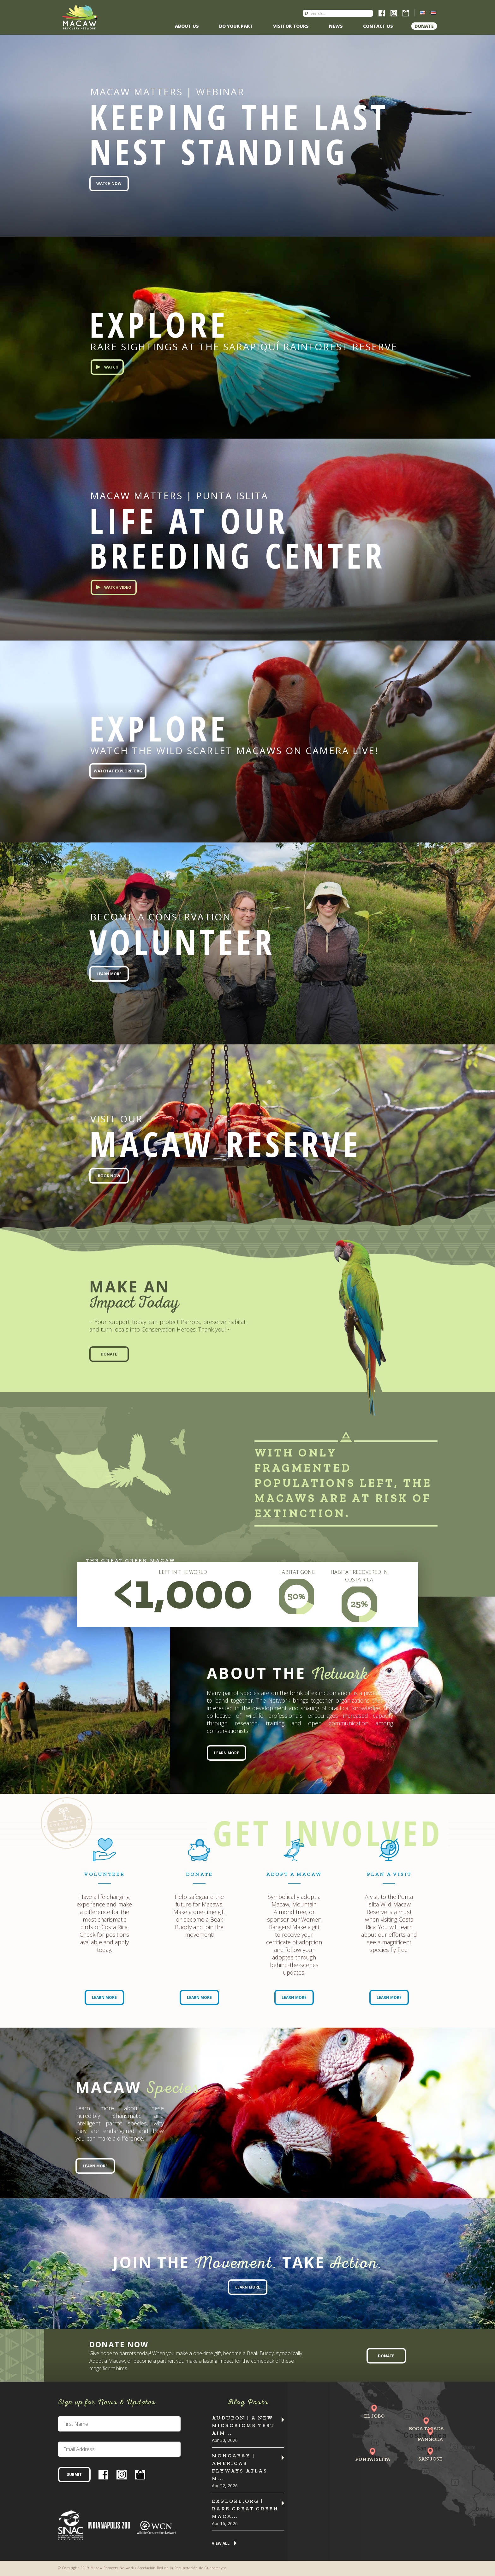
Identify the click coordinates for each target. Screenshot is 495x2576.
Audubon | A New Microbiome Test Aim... (243, 2425)
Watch (111, 367)
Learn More (109, 974)
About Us (187, 26)
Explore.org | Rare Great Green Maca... (245, 2508)
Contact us (378, 26)
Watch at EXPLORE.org (118, 771)
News (336, 26)
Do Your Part (236, 26)
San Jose (430, 2459)
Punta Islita (372, 2459)
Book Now (109, 1176)
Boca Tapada (426, 2428)
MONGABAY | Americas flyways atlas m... (239, 2467)
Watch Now (109, 183)
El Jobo (374, 2416)
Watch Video (117, 587)
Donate (424, 26)
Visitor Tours (291, 26)
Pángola (430, 2439)
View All (221, 2543)
